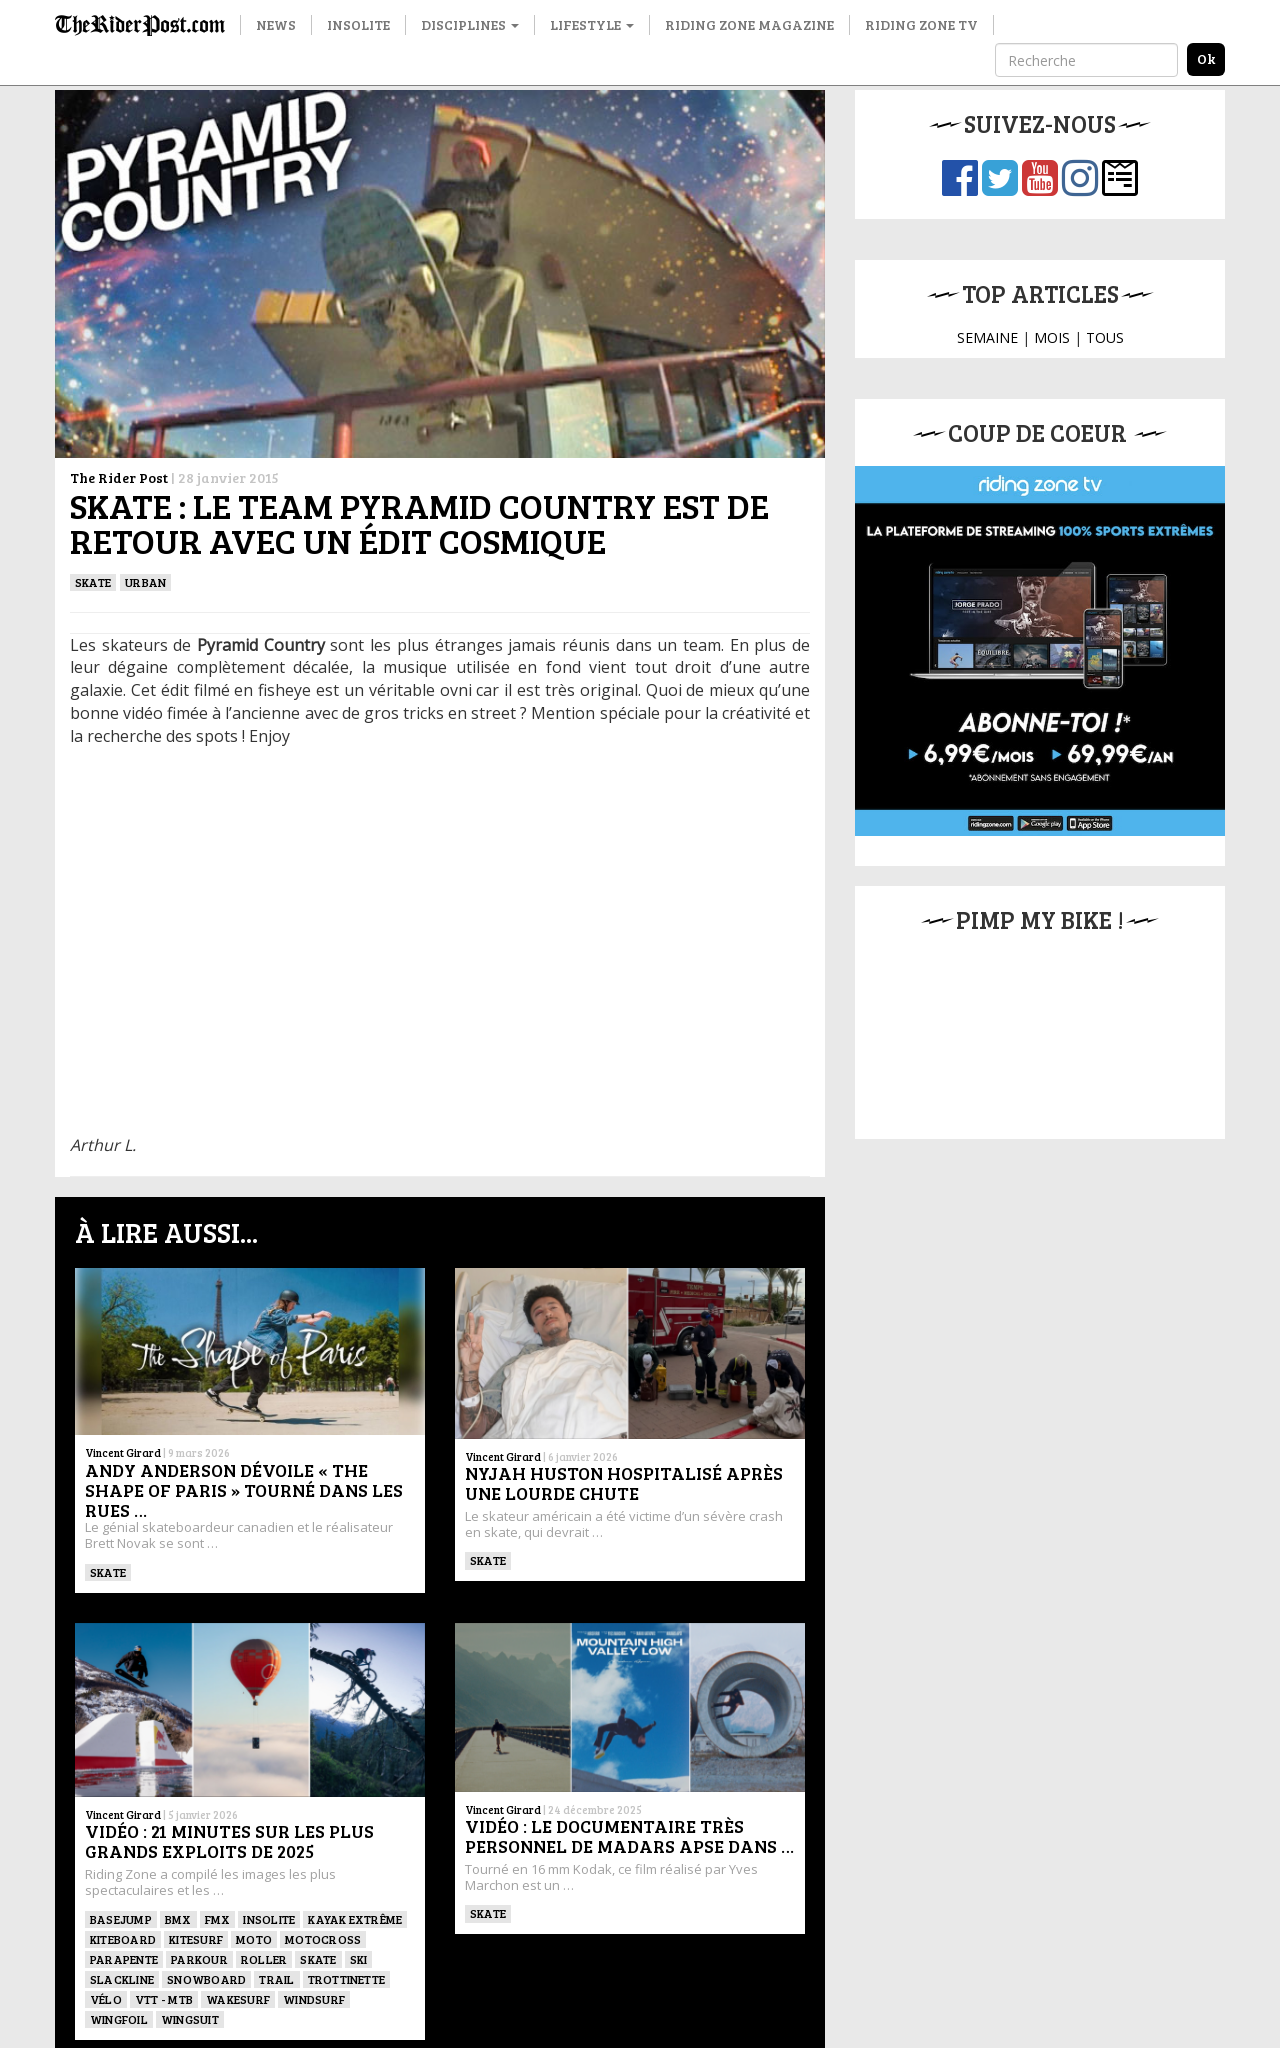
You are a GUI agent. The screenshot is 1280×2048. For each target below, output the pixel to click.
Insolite (358, 24)
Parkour (199, 1959)
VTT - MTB (164, 1999)
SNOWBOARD (206, 1979)
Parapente (124, 1959)
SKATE (93, 582)
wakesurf (238, 1999)
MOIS (1052, 337)
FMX (218, 1919)
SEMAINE (987, 337)
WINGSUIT (190, 2019)
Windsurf (314, 1999)
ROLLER (264, 1959)
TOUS (1105, 337)
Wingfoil (119, 2019)
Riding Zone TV (921, 24)
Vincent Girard (123, 1452)
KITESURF (196, 1939)
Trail (276, 1979)
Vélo (106, 1999)
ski (359, 1959)
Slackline (122, 1979)
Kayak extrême (355, 1919)
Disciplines (470, 24)
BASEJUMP (121, 1919)
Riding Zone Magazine (749, 24)
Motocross (323, 1939)
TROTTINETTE (347, 1979)
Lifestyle (592, 24)
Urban (145, 582)
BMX (178, 1919)
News (276, 24)
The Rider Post (119, 477)
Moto (254, 1939)
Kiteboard (123, 1939)
